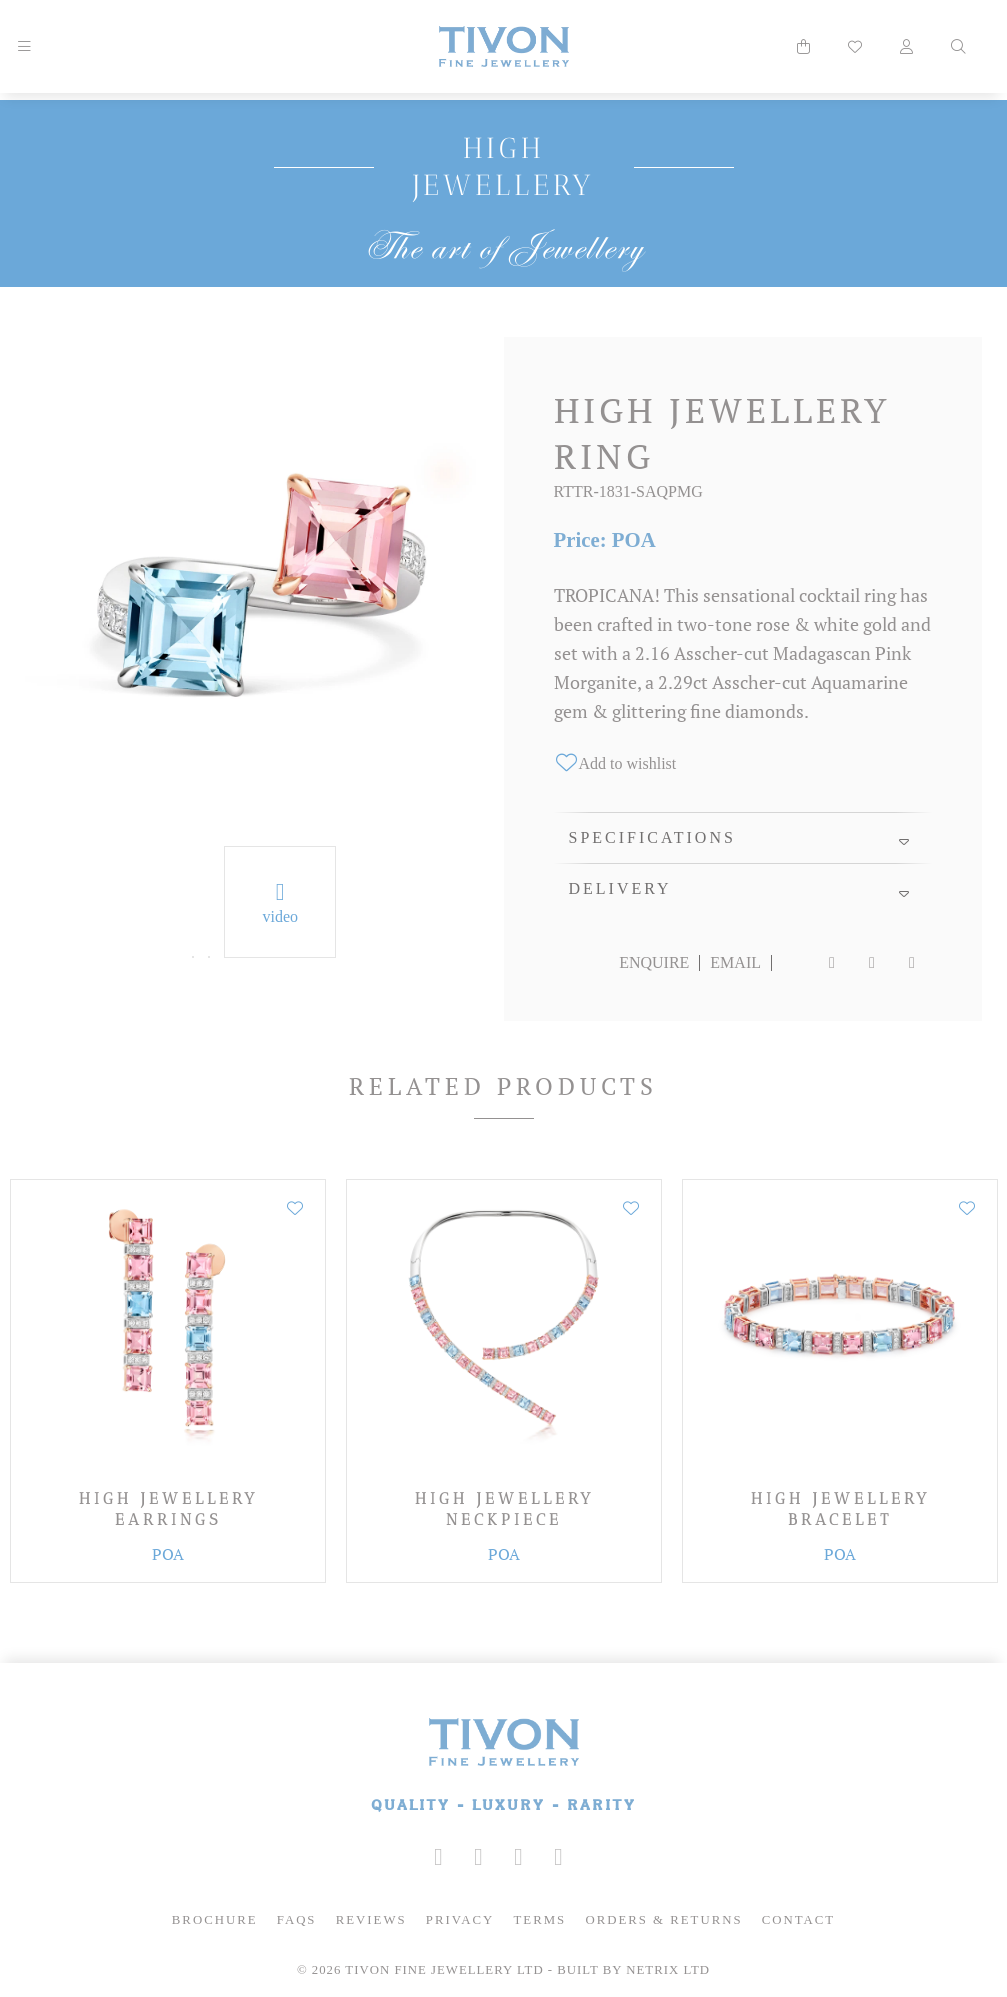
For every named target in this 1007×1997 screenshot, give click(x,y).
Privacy (460, 1920)
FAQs (297, 1920)
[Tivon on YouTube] (519, 1857)
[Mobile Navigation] (24, 47)
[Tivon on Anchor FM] (559, 1857)
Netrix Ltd (668, 1970)
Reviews (371, 1920)
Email (735, 962)
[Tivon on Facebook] (479, 1857)
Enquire (654, 962)
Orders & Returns (663, 1920)
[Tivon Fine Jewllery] (503, 1766)
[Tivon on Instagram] (439, 1857)
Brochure (215, 1920)
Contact (798, 1920)
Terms (540, 1920)
